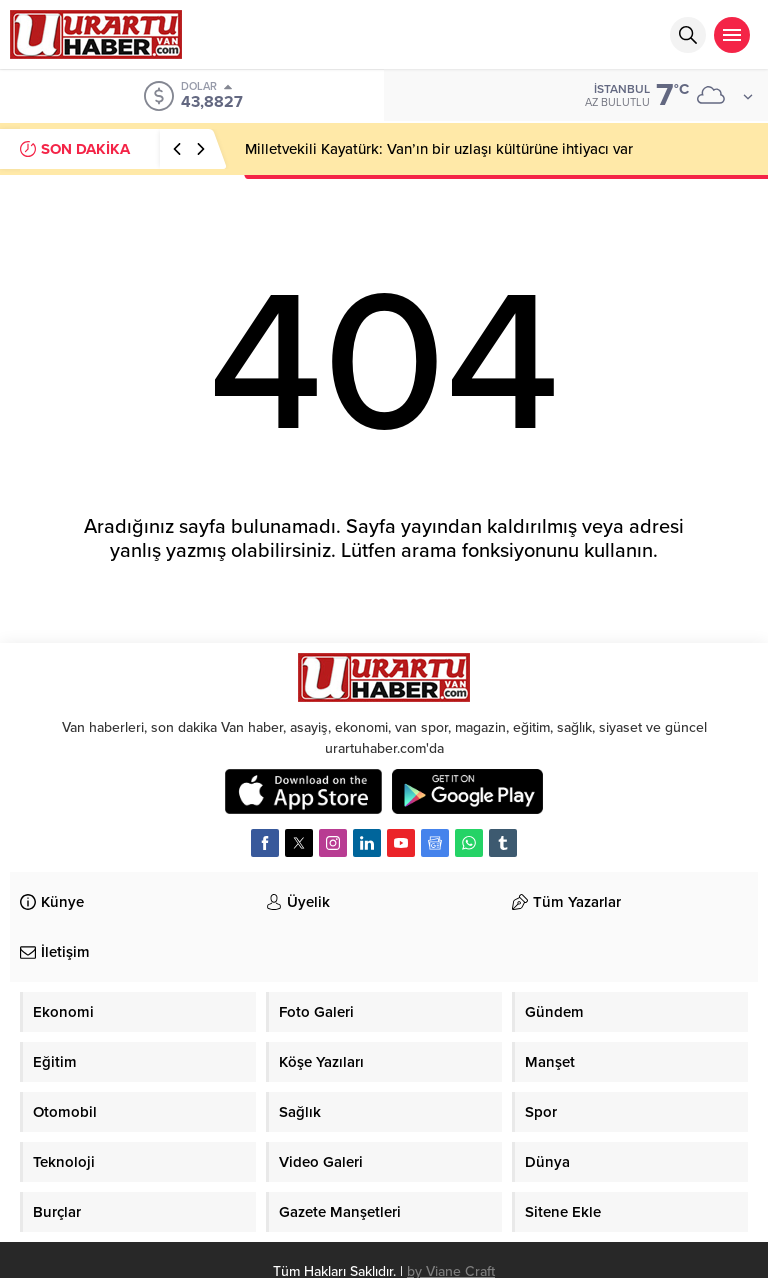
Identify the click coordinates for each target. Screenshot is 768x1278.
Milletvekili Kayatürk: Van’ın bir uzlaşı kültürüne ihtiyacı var (439, 149)
